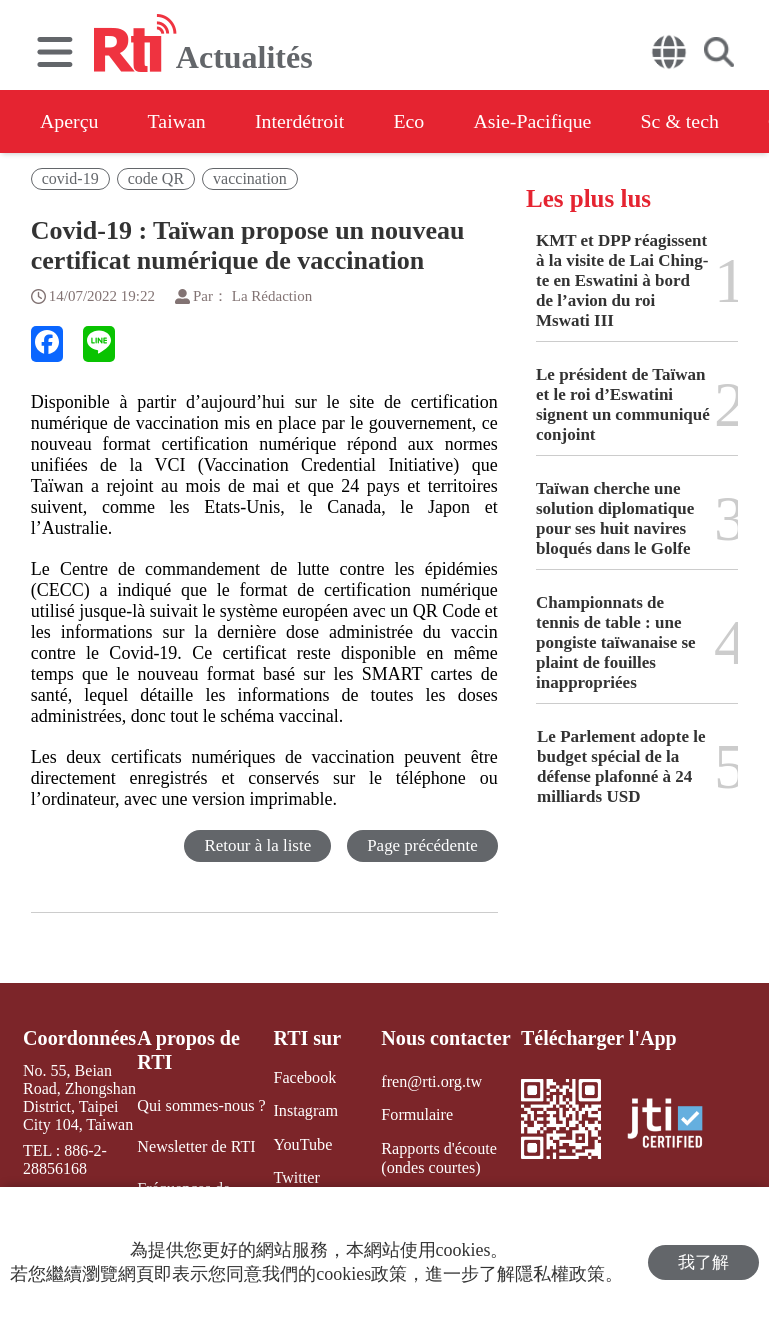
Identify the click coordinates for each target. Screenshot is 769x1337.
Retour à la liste (257, 845)
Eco (412, 121)
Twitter (296, 1176)
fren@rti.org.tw (431, 1081)
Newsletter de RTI (196, 1146)
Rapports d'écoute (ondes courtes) (438, 1157)
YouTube (302, 1143)
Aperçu (69, 121)
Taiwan (178, 121)
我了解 (703, 1262)
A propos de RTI (189, 1050)
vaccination (250, 178)
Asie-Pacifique (538, 121)
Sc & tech (686, 121)
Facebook (304, 1077)
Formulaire (416, 1114)
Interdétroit (302, 121)
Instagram (305, 1110)
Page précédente (422, 845)
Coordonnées (79, 1038)
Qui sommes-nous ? (201, 1105)
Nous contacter (445, 1038)
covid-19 (70, 178)
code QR (156, 178)
